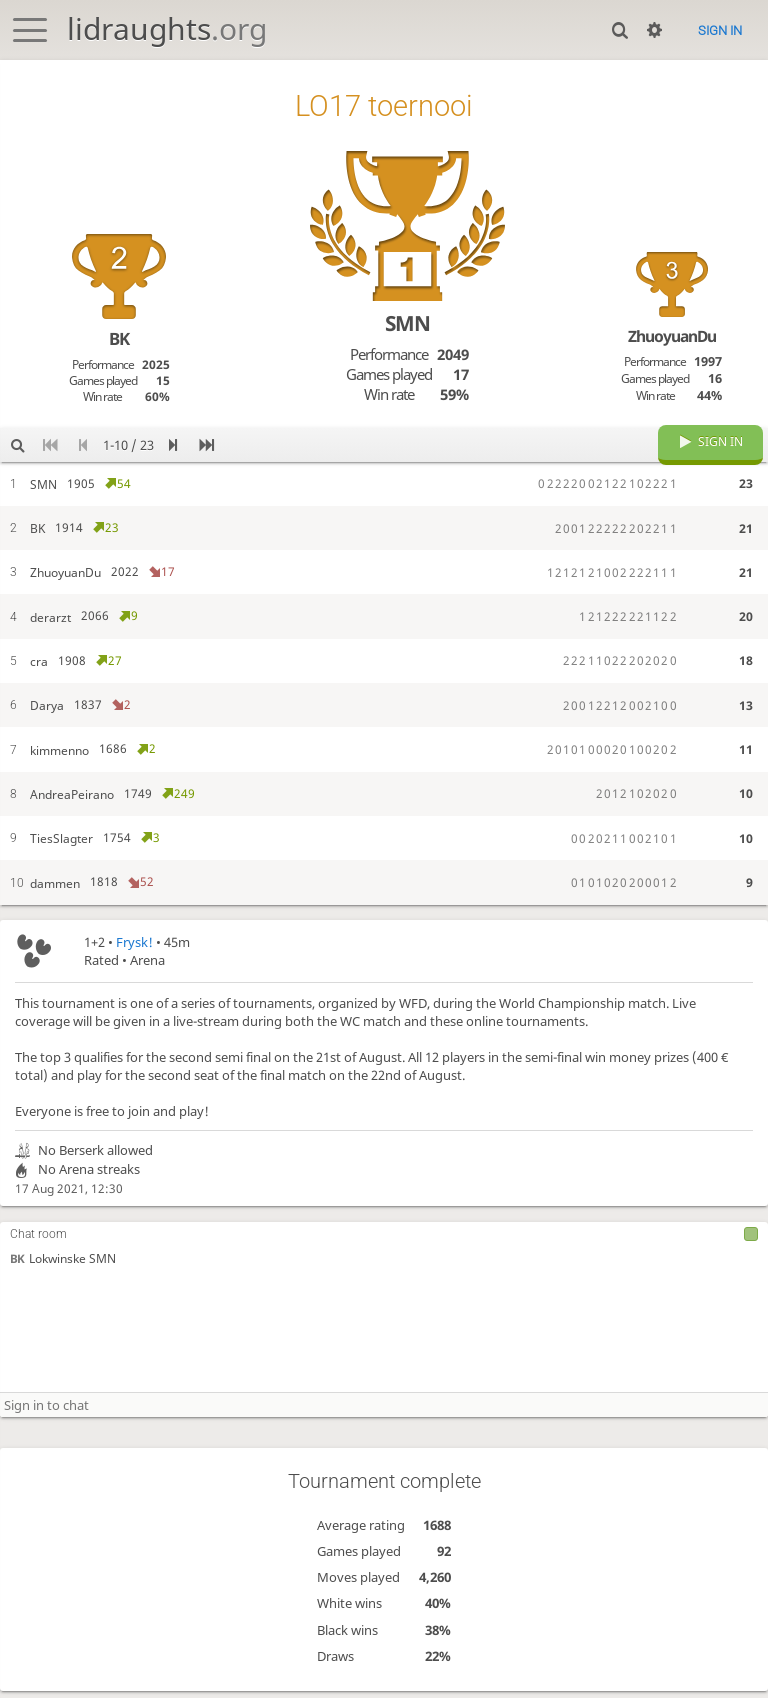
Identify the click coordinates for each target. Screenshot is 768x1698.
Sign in (720, 30)
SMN (407, 323)
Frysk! (134, 957)
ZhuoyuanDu (672, 336)
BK (17, 1275)
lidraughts (167, 28)
